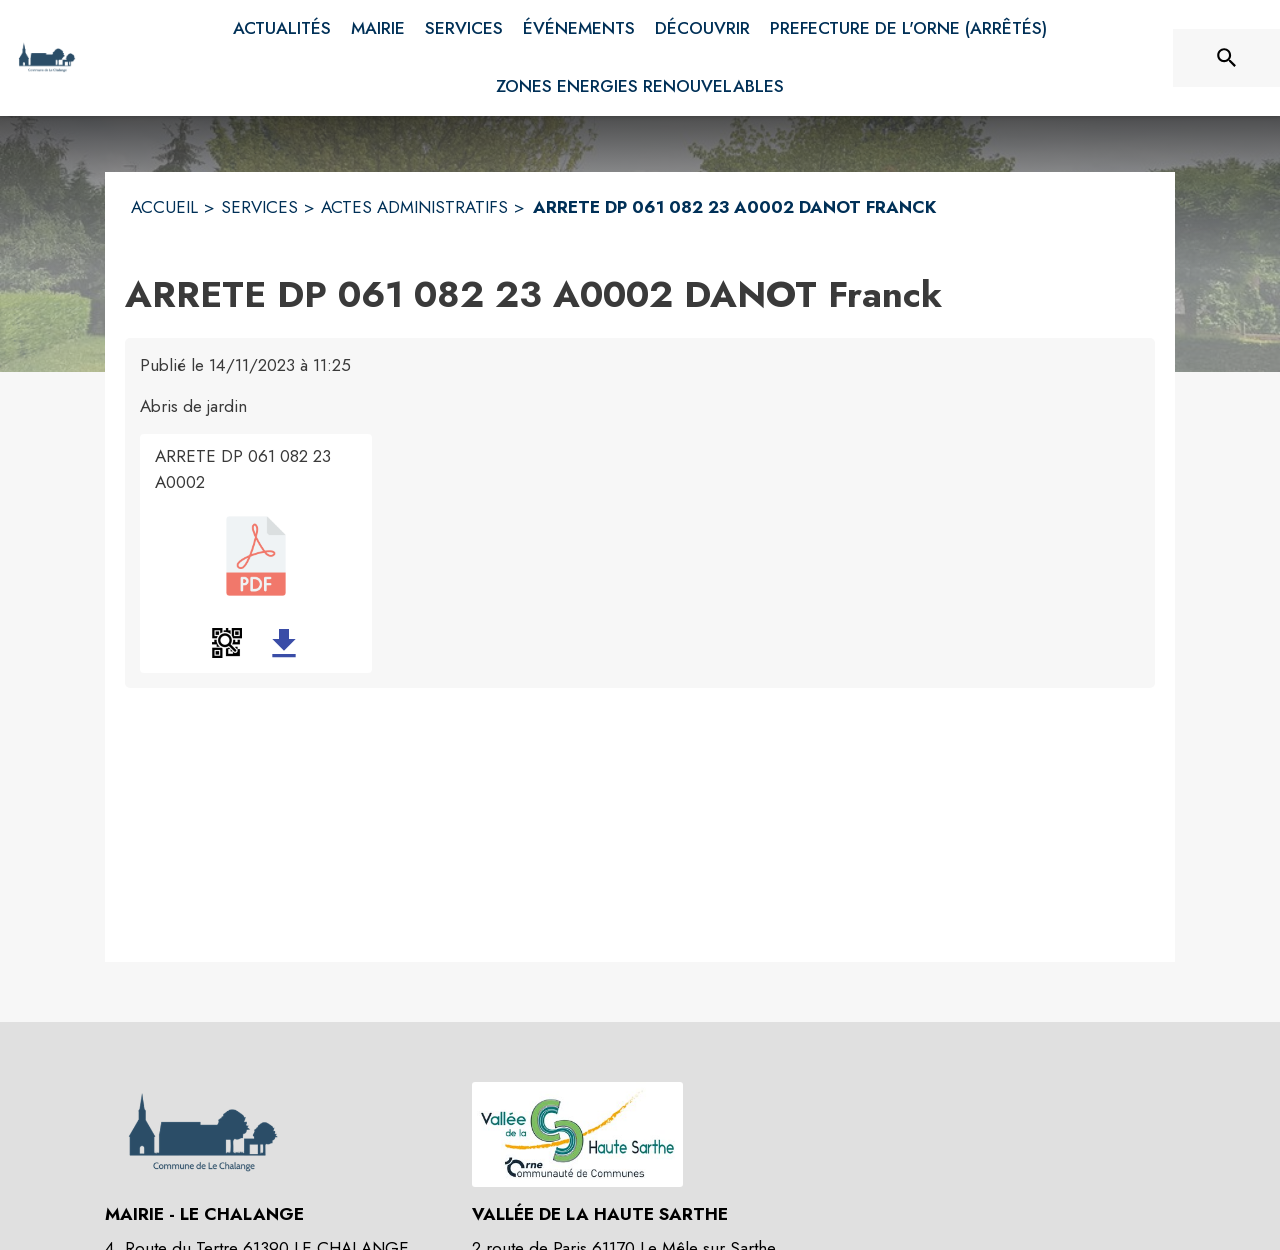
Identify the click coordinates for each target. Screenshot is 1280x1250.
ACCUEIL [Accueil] (164, 207)
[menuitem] (282, 29)
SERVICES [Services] (259, 207)
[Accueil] (46, 58)
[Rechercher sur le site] (1227, 58)
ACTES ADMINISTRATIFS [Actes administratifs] (414, 207)
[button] (227, 643)
